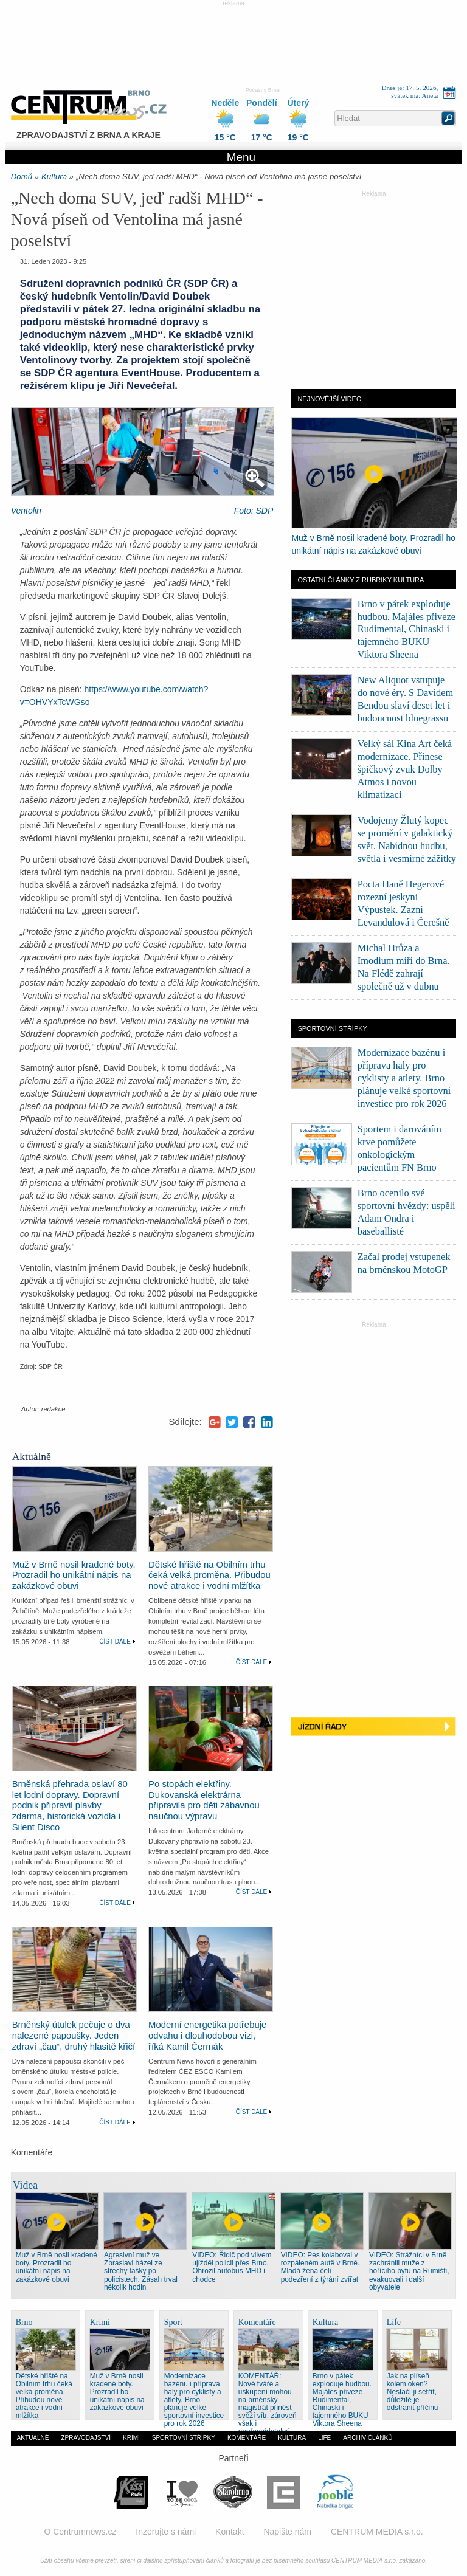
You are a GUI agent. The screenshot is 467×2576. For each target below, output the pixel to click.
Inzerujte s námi (166, 2531)
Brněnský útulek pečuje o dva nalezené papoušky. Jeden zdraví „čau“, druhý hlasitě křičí (73, 2035)
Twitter (232, 1422)
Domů (21, 176)
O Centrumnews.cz (80, 2531)
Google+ (215, 1422)
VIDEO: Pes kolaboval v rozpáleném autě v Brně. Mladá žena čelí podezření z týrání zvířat (320, 2267)
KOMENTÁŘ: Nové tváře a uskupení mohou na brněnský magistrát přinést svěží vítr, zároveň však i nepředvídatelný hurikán (267, 2408)
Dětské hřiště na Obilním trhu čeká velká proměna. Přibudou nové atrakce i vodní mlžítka (209, 1575)
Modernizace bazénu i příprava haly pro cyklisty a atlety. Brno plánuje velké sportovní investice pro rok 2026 (404, 1078)
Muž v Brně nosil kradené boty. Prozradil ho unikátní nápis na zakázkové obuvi (74, 1575)
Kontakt (229, 2531)
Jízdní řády (373, 1728)
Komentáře (246, 2437)
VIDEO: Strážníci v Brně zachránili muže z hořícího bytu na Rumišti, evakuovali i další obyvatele (409, 2271)
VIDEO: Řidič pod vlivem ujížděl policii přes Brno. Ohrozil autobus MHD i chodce (231, 2267)
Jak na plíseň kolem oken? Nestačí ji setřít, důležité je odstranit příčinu (412, 2392)
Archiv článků (367, 2437)
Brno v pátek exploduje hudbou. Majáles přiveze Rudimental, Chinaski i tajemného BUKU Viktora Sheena (406, 629)
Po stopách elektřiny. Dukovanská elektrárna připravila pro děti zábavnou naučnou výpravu (204, 1800)
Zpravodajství (86, 2437)
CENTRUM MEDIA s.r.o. (377, 2531)
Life (324, 2437)
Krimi (131, 2437)
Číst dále (115, 1641)
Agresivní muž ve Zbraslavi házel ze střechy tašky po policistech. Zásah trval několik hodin (141, 2271)
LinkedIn (267, 1422)
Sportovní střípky (183, 2437)
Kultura (54, 176)
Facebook (249, 1422)
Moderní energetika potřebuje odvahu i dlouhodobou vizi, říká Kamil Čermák (207, 2035)
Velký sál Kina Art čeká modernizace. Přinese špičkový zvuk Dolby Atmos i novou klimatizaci (405, 769)
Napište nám (287, 2531)
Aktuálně (33, 2437)
